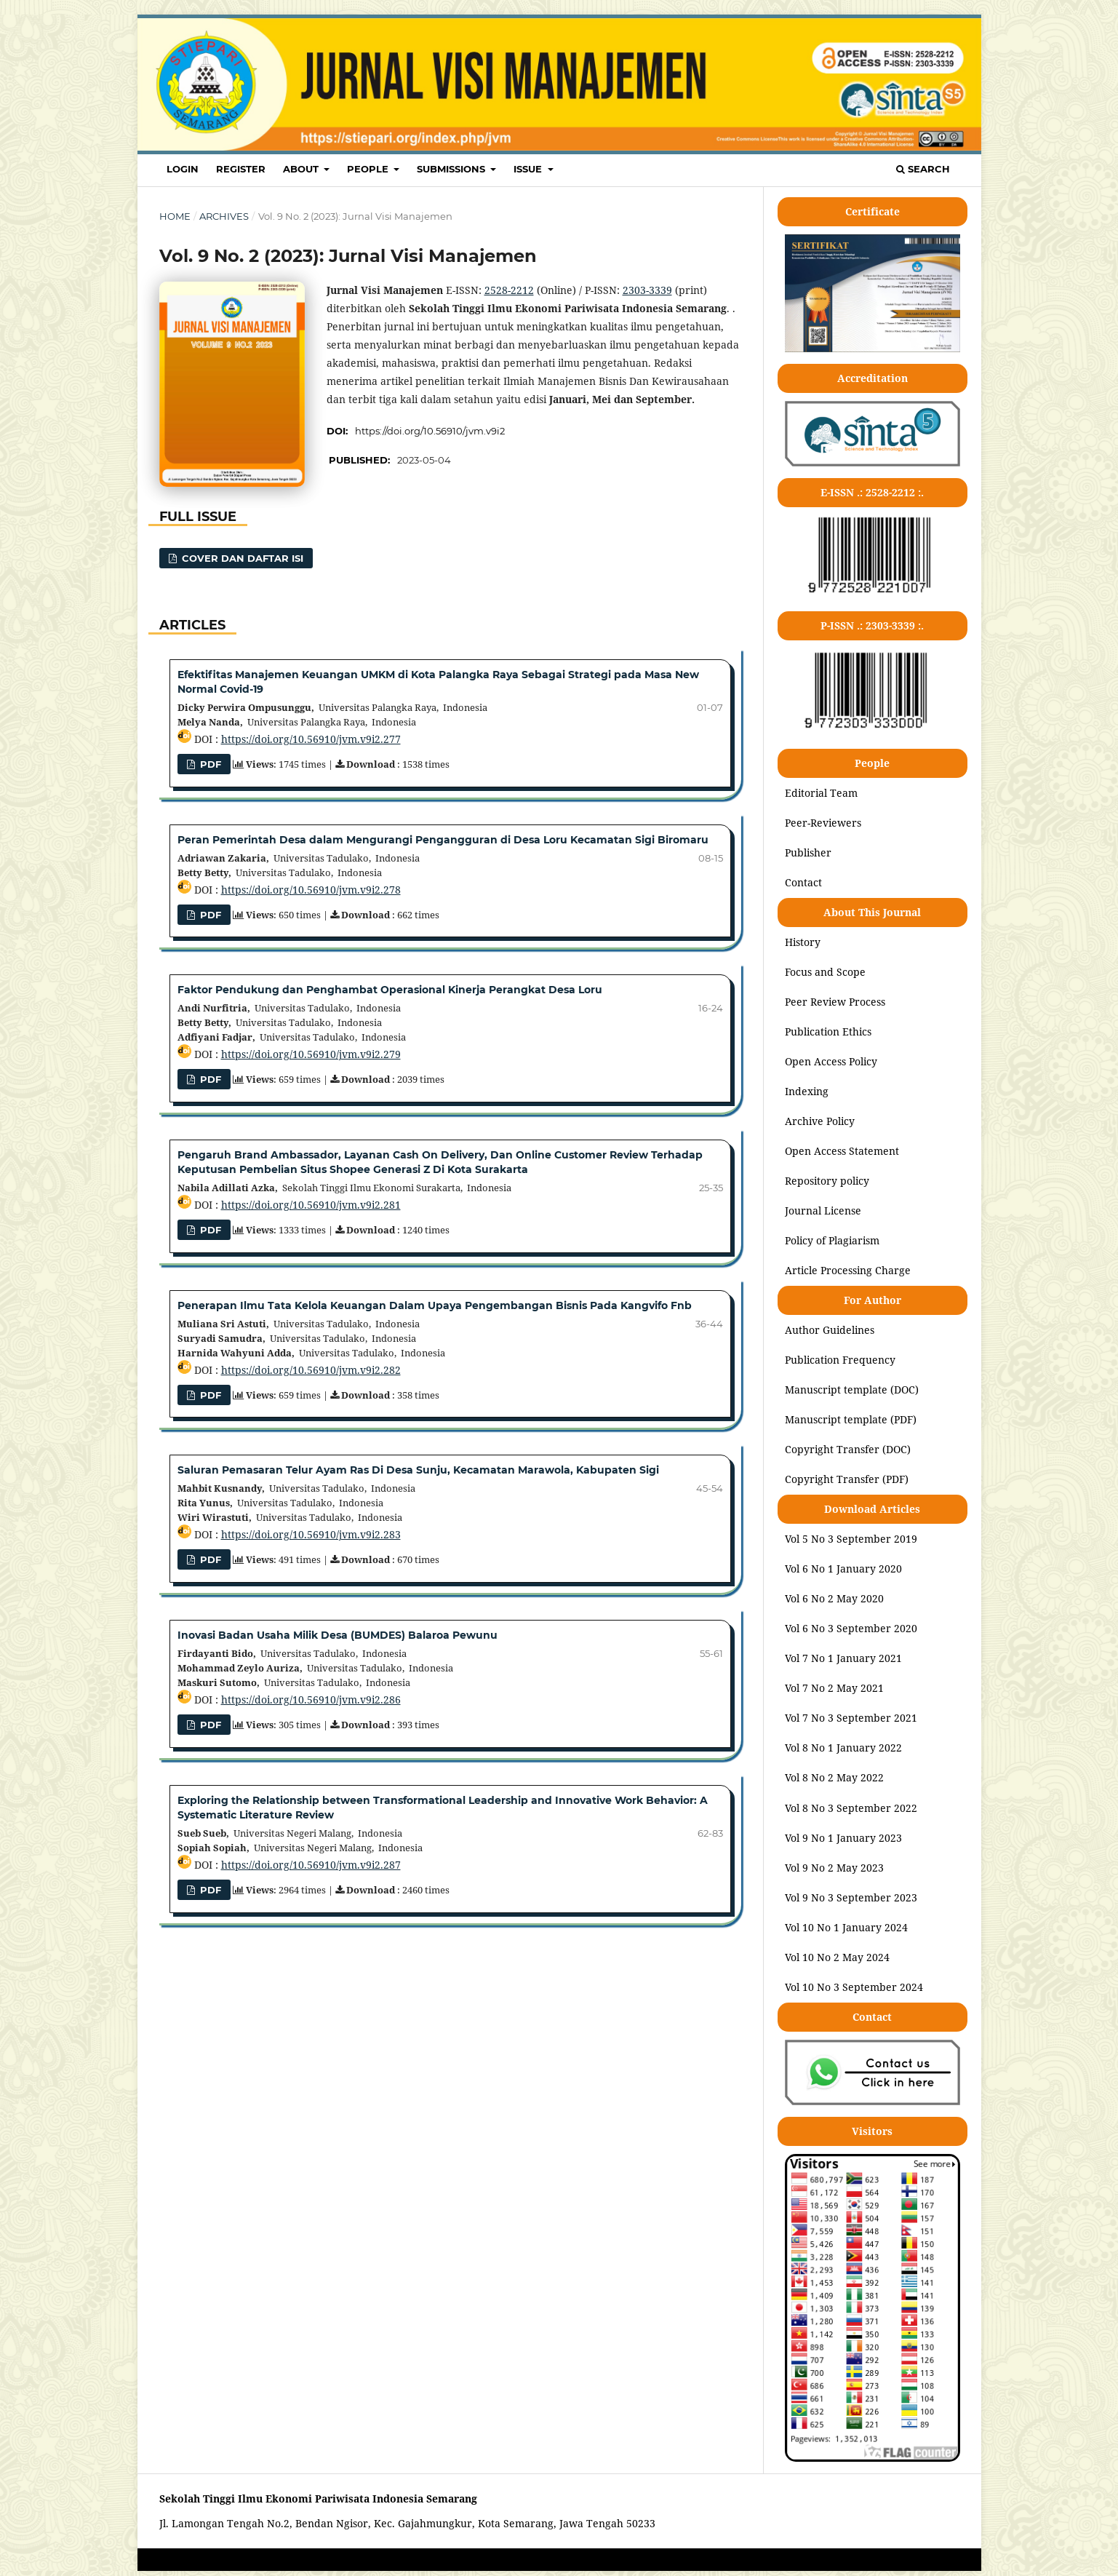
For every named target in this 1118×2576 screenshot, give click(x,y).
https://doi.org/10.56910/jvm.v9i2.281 (311, 1205)
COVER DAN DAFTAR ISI (241, 558)
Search (923, 169)
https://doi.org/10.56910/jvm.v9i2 (430, 431)
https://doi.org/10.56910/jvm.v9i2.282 (311, 1370)
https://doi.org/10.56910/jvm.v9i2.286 (311, 1699)
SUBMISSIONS (452, 169)
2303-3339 (647, 290)
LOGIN (183, 169)
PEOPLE (369, 169)
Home (175, 216)
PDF (209, 764)
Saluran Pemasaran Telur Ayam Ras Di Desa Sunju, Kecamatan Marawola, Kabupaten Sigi (418, 1469)
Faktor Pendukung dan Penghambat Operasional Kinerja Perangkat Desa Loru (389, 989)
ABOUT (302, 169)
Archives (224, 216)
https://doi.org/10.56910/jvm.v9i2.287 (311, 1865)
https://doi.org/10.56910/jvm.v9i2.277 (311, 739)
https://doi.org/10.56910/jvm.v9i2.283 (311, 1534)
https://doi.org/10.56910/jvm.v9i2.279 (311, 1054)
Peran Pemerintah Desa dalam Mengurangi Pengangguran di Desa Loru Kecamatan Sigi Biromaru (442, 839)
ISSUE (529, 169)
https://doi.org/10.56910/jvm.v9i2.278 (311, 890)
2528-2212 (509, 290)
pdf (209, 1079)
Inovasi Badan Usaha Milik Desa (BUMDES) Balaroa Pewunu (337, 1635)
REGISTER (240, 169)
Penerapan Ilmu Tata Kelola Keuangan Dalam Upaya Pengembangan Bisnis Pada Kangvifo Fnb (434, 1305)
